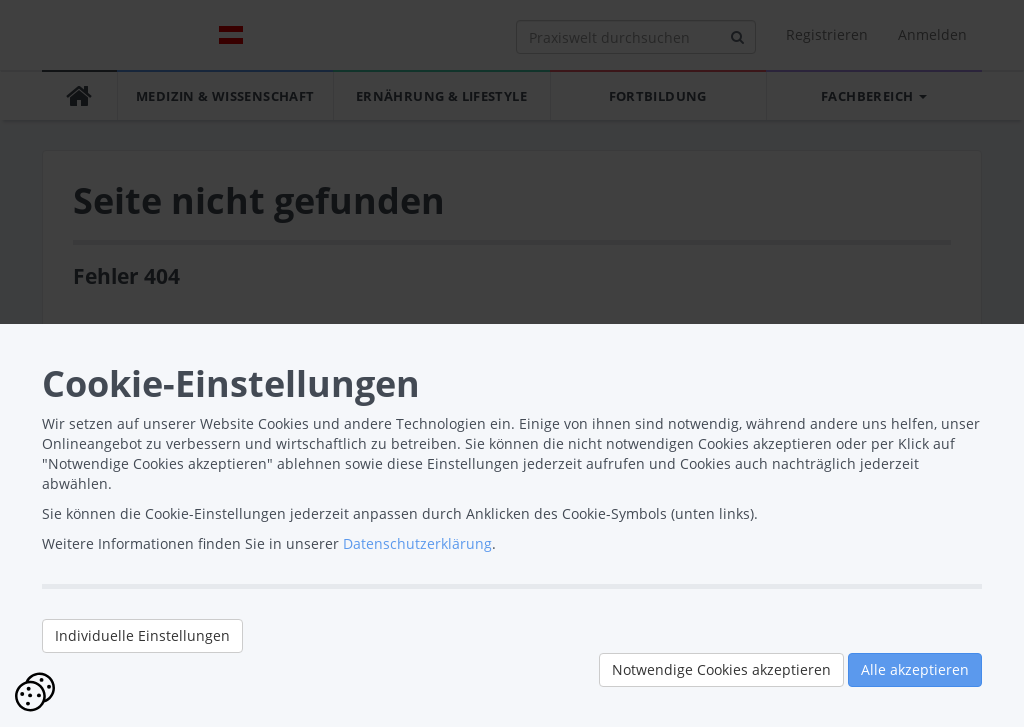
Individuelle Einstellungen (142, 635)
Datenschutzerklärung (417, 543)
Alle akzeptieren (915, 669)
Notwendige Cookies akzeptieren (721, 669)
